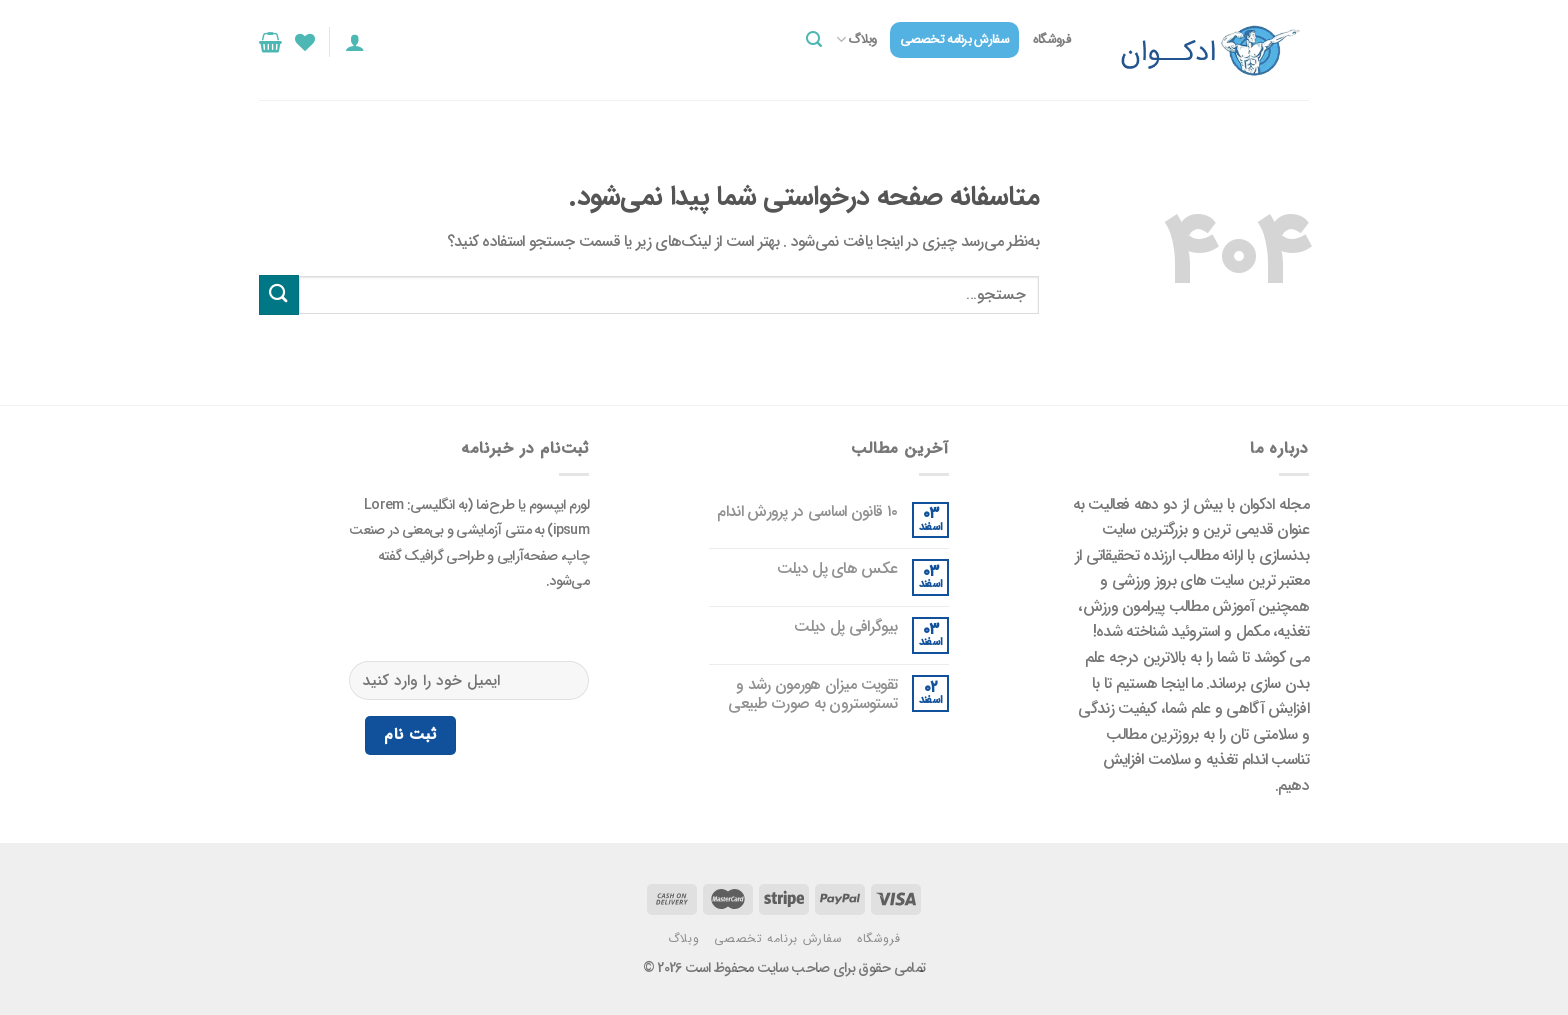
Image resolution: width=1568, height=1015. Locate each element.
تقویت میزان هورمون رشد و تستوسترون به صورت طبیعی (812, 694)
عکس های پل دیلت (837, 568)
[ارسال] (279, 294)
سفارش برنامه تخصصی (954, 40)
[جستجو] (814, 39)
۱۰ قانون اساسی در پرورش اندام (807, 511)
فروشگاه (1051, 40)
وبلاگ (856, 40)
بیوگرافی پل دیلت (845, 626)
